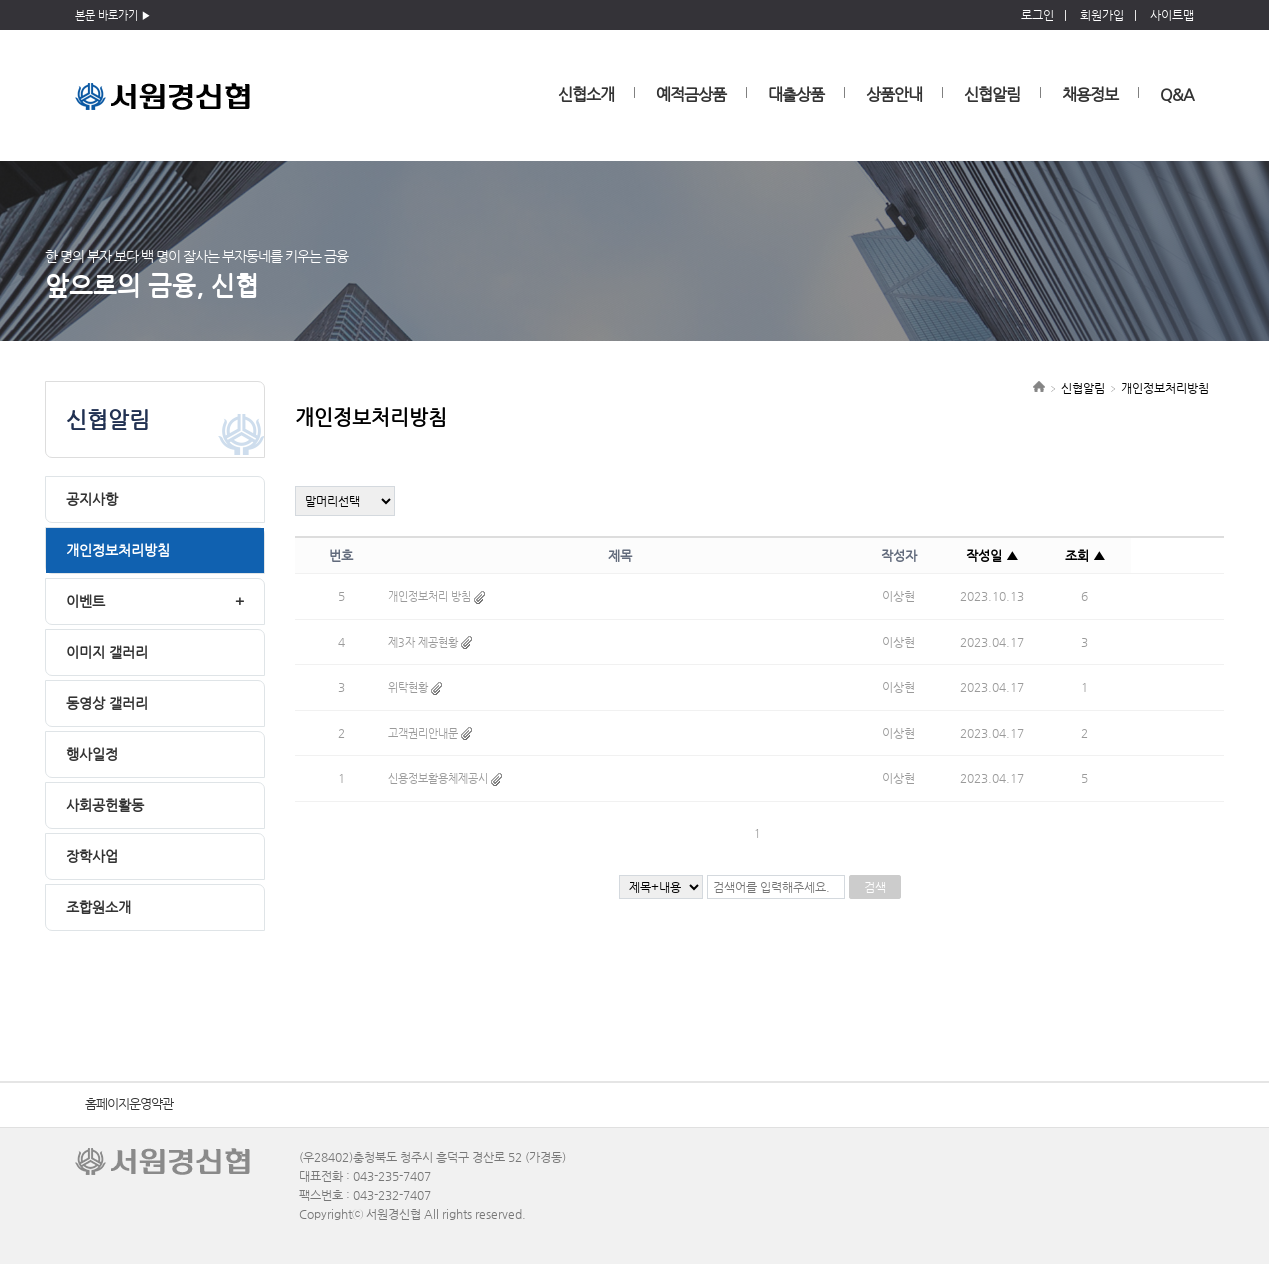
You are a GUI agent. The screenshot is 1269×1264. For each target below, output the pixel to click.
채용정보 (1090, 94)
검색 (875, 887)
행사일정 (92, 754)
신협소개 (586, 94)
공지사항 (92, 499)
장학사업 (92, 856)
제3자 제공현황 (423, 642)
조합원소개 (98, 907)
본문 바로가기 (106, 15)
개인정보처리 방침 (429, 596)
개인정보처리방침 (118, 550)
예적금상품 (691, 94)
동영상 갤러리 (107, 703)
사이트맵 (1172, 15)
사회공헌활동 (105, 805)
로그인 (1037, 15)
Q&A (1177, 94)
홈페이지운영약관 (129, 1103)
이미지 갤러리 (107, 652)
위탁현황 (408, 687)
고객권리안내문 (423, 733)
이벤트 (85, 601)
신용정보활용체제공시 (438, 778)
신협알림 (992, 94)
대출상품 (796, 94)
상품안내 (894, 94)
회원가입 (1102, 15)
